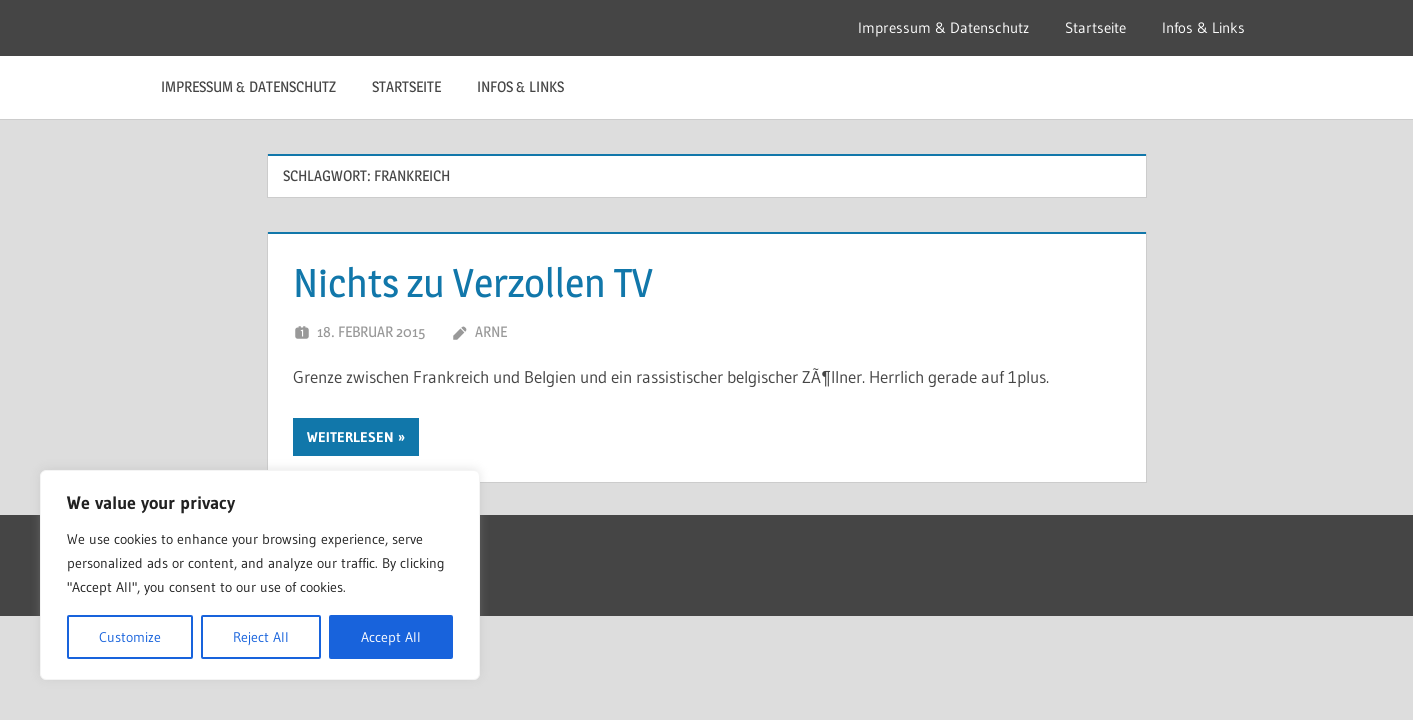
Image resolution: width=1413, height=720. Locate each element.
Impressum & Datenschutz (943, 27)
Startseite (1095, 27)
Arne (491, 331)
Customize (130, 637)
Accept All (391, 637)
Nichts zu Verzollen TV (473, 282)
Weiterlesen (350, 437)
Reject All (261, 637)
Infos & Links (1203, 27)
